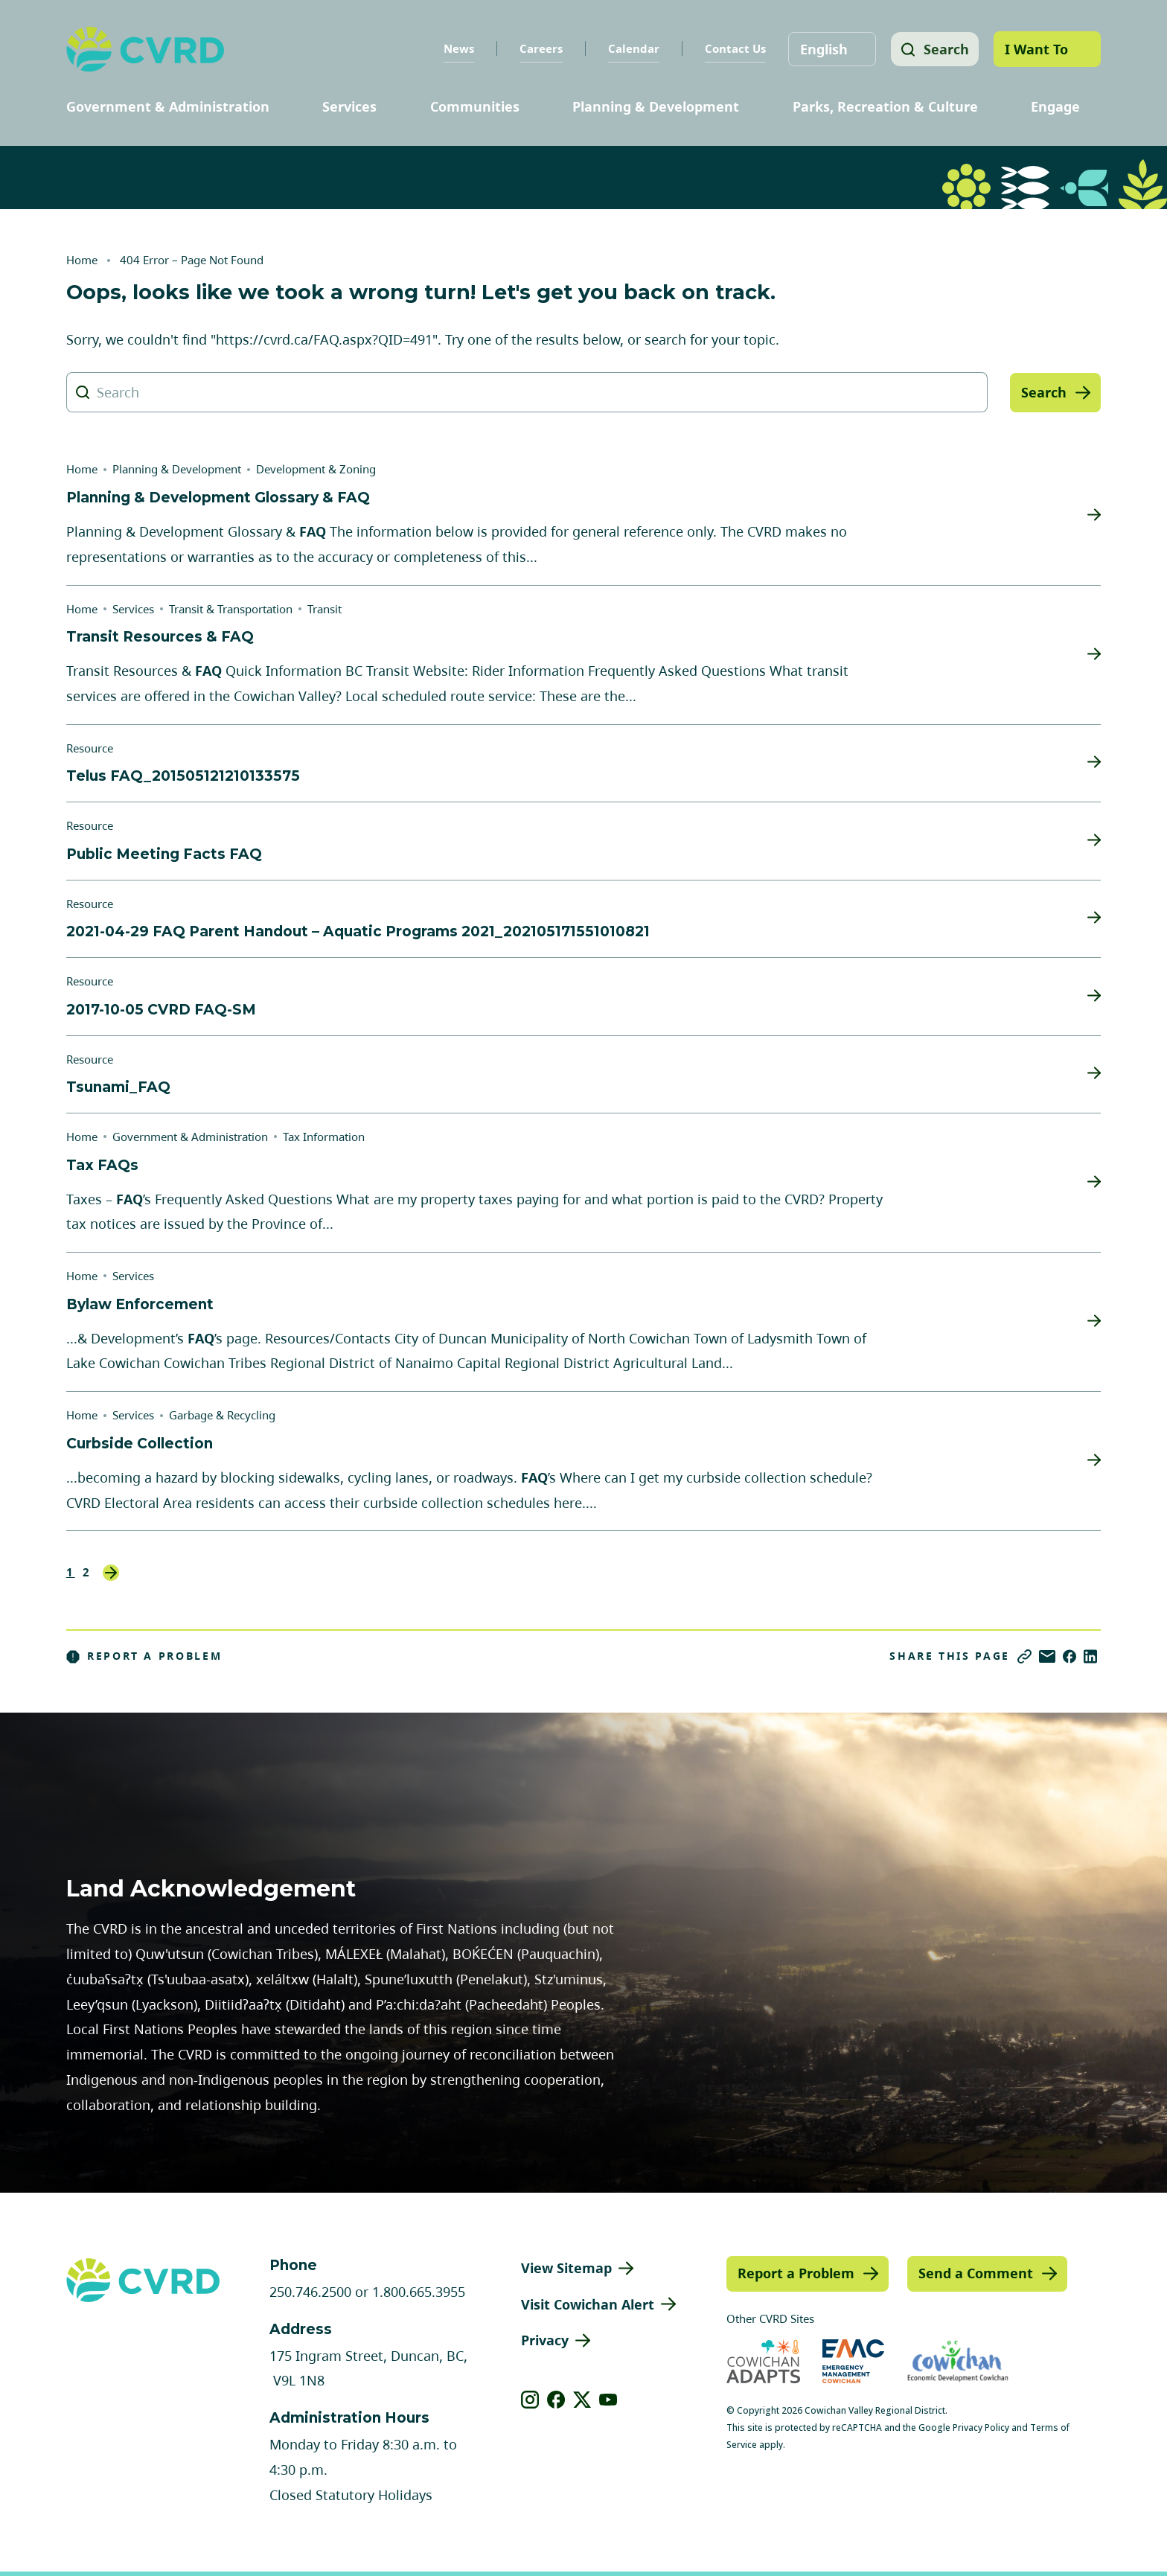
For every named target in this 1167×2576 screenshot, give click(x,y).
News (456, 48)
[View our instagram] (530, 2400)
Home (81, 259)
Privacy (545, 2340)
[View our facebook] (556, 2400)
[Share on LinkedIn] (1090, 1656)
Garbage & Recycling (222, 1414)
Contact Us (732, 48)
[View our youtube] (608, 2400)
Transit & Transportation (230, 608)
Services (349, 106)
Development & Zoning (316, 468)
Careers (538, 48)
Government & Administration (167, 106)
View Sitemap (566, 2268)
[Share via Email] (1047, 1656)
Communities (474, 106)
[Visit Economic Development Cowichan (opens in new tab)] (958, 2361)
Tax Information (324, 1136)
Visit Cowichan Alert (587, 2304)
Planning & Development (655, 106)
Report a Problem (144, 1656)
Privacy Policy (981, 2427)
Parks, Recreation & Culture (885, 106)
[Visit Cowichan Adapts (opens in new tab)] (763, 2361)
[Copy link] (1024, 1656)
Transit (324, 608)
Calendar (630, 48)
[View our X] (582, 2400)
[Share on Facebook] (1069, 1656)
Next (111, 1573)
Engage (1055, 106)
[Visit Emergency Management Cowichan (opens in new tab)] (853, 2361)
